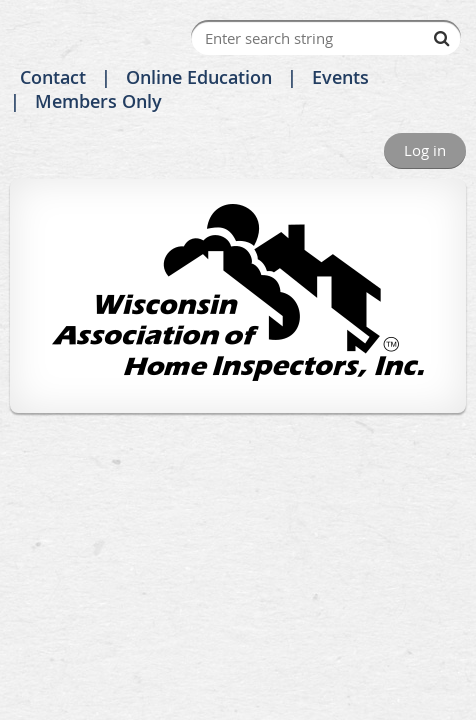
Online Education (199, 77)
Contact (53, 77)
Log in (425, 150)
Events (340, 77)
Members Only (98, 101)
